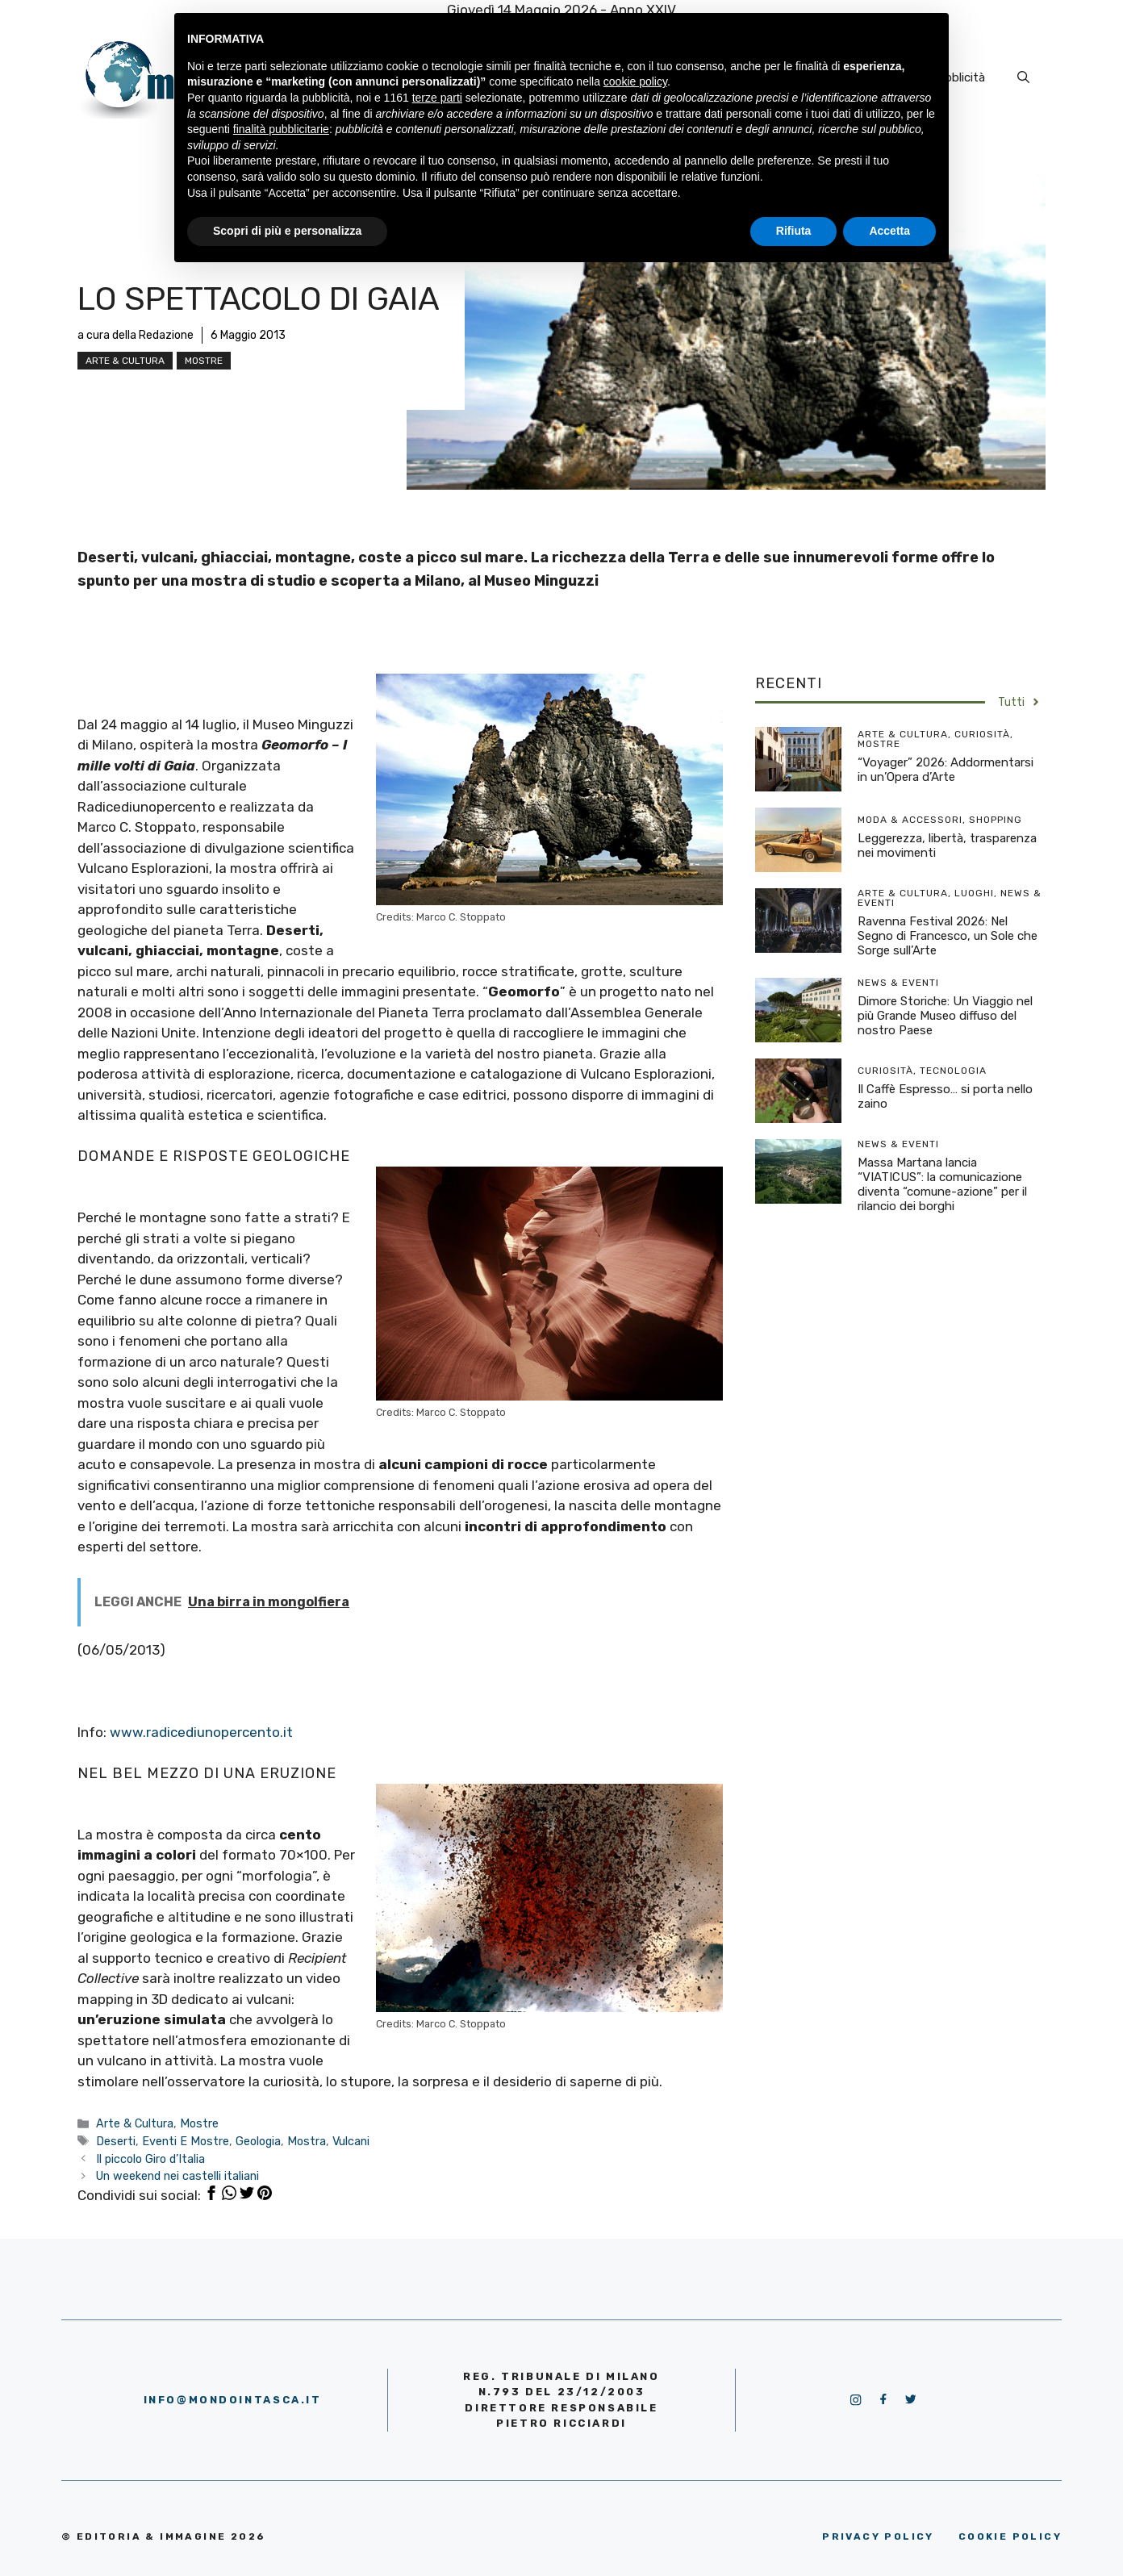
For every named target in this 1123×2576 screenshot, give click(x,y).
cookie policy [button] (635, 81)
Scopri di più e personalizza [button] (287, 230)
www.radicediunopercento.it (201, 1732)
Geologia (258, 2141)
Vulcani (350, 2141)
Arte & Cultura (125, 360)
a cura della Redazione (135, 335)
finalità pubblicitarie (281, 129)
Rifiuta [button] (794, 230)
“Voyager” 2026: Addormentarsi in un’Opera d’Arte (945, 769)
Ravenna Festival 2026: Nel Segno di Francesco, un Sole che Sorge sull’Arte (947, 936)
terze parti (437, 97)
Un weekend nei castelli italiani (177, 2176)
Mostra (306, 2141)
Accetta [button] (889, 230)
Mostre (204, 360)
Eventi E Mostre (185, 2141)
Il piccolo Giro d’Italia (150, 2159)
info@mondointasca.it (233, 2400)
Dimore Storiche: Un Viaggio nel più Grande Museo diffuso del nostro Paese (945, 1015)
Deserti (116, 2141)
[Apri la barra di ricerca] (1023, 77)
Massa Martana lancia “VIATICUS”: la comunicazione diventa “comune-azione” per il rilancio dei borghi (942, 1184)
